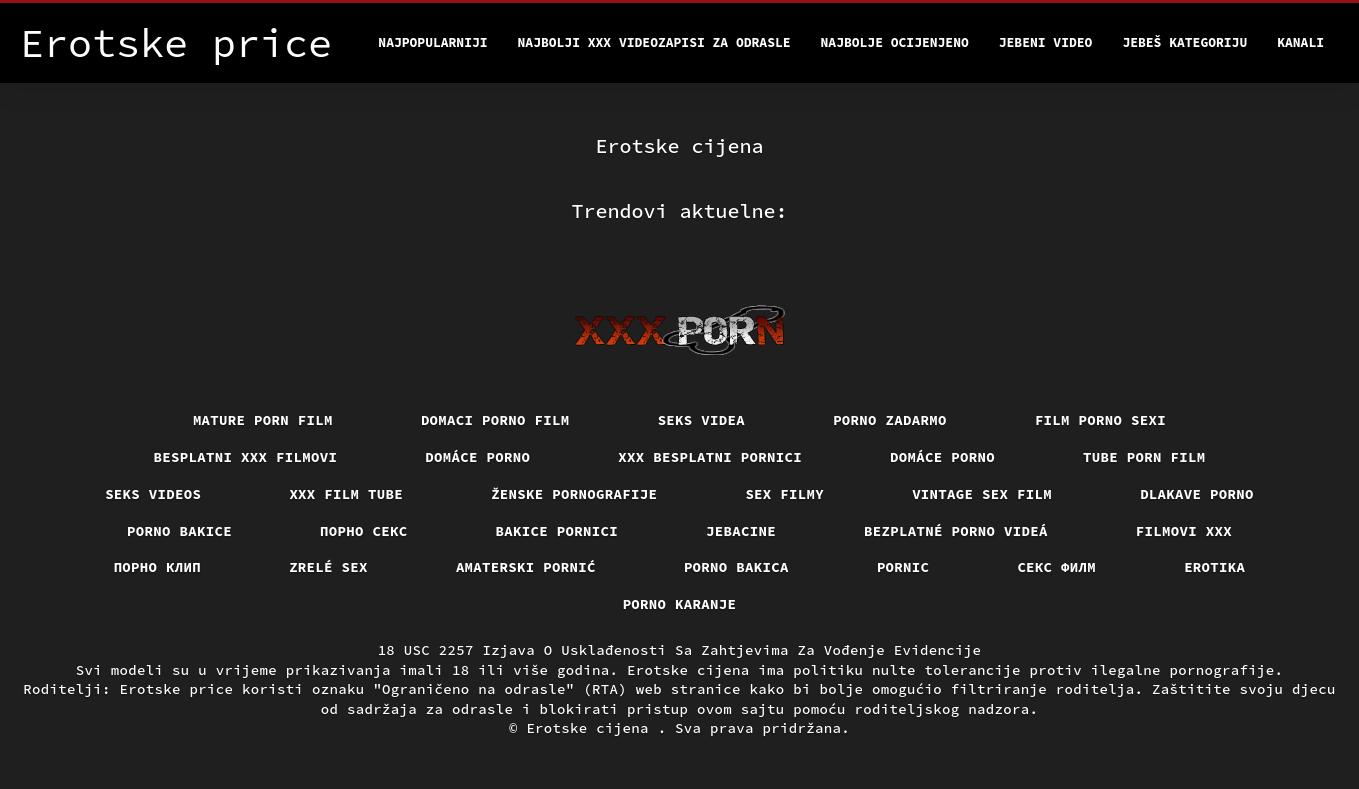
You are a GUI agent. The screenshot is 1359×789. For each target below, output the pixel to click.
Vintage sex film (982, 494)
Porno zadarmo (890, 420)
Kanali (1300, 42)
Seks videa (702, 420)
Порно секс (364, 531)
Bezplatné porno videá (956, 531)
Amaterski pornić (526, 567)
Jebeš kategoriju (1184, 42)
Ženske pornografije (574, 494)
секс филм (1056, 567)
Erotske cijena (591, 728)
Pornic (903, 567)
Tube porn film (1144, 457)
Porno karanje (680, 604)
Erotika (1214, 567)
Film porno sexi (1100, 420)
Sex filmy (784, 494)
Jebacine (741, 531)
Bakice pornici (557, 531)
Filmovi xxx (1184, 531)
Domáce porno (477, 457)
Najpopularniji (432, 42)
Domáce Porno (942, 457)
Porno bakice (179, 531)
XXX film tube (346, 494)
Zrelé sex (328, 567)
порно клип (158, 567)
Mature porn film (263, 420)
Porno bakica (736, 567)
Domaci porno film (495, 420)
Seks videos (153, 494)
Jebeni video (1046, 42)
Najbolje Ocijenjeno (895, 42)
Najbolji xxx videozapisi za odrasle (654, 42)
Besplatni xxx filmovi (246, 457)
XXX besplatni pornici (710, 457)
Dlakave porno (1197, 494)
